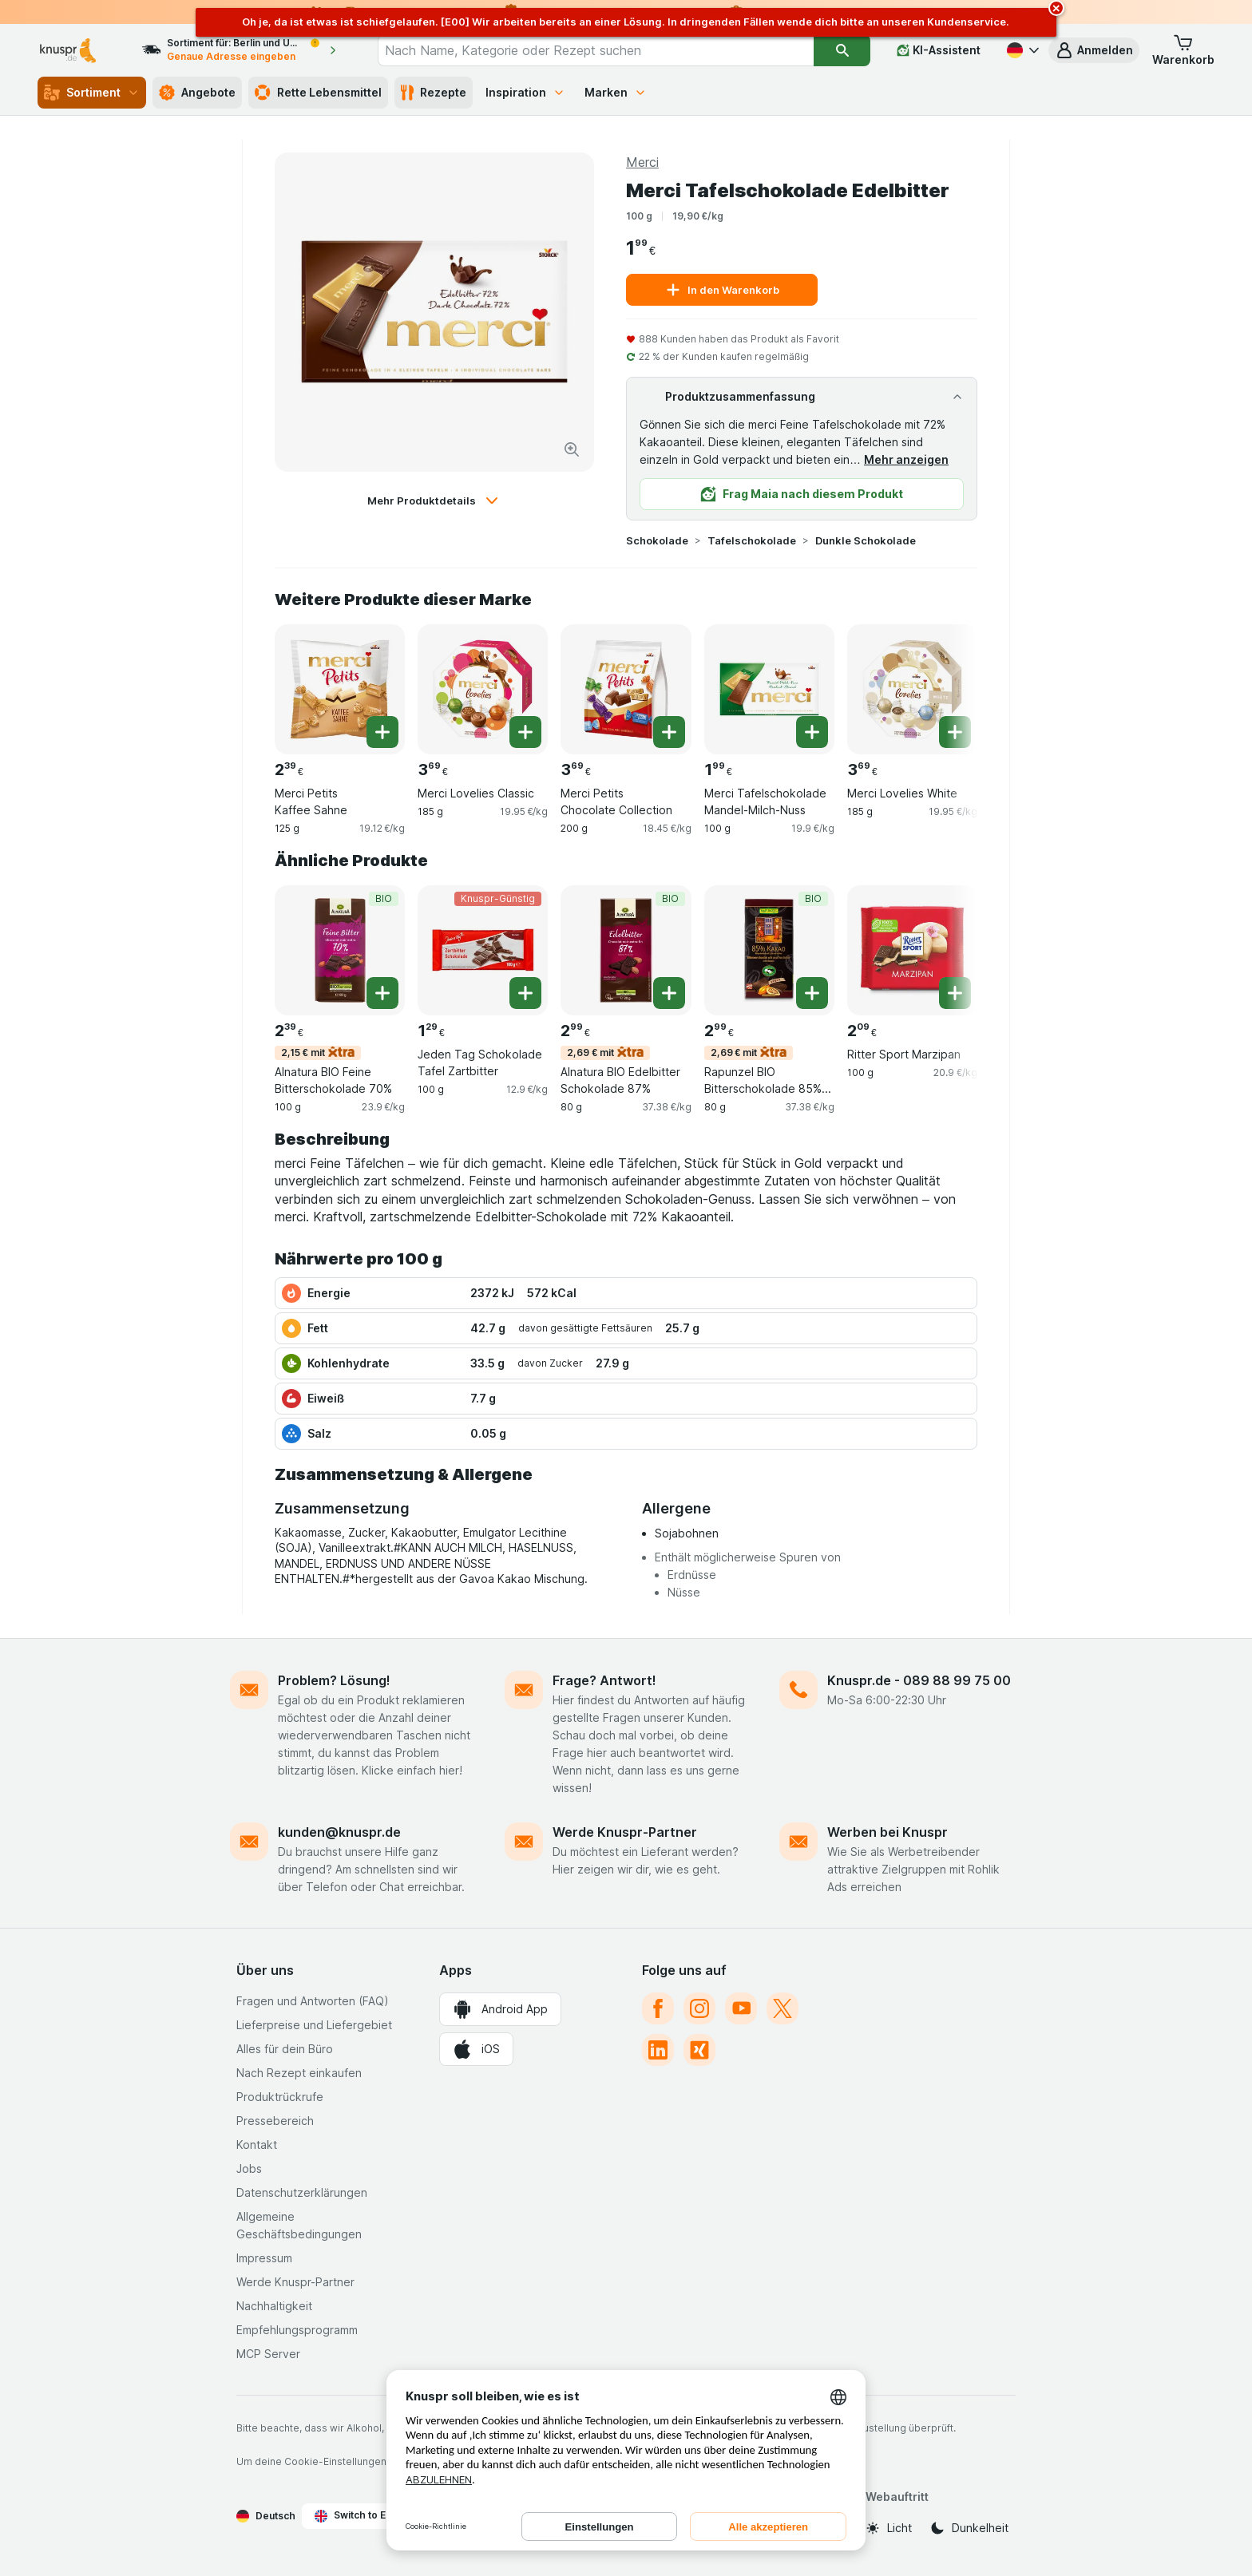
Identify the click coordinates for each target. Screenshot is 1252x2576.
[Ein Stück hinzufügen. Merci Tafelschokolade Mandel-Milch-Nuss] (812, 732)
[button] (1093, 50)
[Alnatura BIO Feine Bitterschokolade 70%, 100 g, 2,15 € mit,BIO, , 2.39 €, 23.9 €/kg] (340, 950)
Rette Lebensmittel (318, 93)
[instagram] (699, 2008)
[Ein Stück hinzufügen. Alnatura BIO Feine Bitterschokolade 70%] (382, 993)
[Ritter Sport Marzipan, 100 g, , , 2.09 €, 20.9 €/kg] (912, 950)
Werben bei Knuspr (887, 1832)
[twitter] (782, 2008)
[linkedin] (658, 2050)
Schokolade (657, 540)
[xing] (699, 2050)
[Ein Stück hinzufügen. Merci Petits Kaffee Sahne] (382, 732)
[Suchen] (842, 50)
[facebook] (658, 2008)
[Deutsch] (1021, 50)
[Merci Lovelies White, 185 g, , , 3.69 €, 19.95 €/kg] (912, 689)
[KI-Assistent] (938, 50)
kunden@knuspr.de (339, 1832)
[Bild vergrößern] (571, 449)
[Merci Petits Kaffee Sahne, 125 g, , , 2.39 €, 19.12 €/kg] (340, 689)
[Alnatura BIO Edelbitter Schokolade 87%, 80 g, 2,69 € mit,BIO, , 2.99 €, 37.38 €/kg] (626, 950)
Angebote (197, 93)
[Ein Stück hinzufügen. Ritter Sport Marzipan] (955, 993)
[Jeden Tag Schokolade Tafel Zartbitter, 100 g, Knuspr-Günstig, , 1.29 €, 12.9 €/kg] (483, 950)
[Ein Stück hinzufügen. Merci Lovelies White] (955, 732)
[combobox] (596, 50)
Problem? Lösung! (334, 1680)
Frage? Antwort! (604, 1680)
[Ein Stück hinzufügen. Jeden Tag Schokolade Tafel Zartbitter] (525, 993)
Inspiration (525, 92)
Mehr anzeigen (906, 459)
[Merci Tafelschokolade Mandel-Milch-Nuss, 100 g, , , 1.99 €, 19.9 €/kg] (769, 689)
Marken (615, 92)
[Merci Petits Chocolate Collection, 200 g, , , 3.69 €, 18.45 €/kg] (626, 689)
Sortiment (92, 93)
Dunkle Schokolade (865, 540)
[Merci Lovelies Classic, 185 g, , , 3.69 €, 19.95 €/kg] (483, 689)
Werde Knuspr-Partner (625, 1832)
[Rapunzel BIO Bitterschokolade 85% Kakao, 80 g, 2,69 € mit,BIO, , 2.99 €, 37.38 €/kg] (769, 950)
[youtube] (741, 2008)
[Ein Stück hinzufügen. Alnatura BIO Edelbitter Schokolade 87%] (669, 993)
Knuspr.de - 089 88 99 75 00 (919, 1680)
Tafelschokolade (751, 540)
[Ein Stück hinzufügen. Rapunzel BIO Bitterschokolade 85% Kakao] (812, 993)
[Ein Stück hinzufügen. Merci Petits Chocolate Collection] (669, 732)
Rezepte (433, 93)
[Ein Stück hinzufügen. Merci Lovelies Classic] (525, 732)
